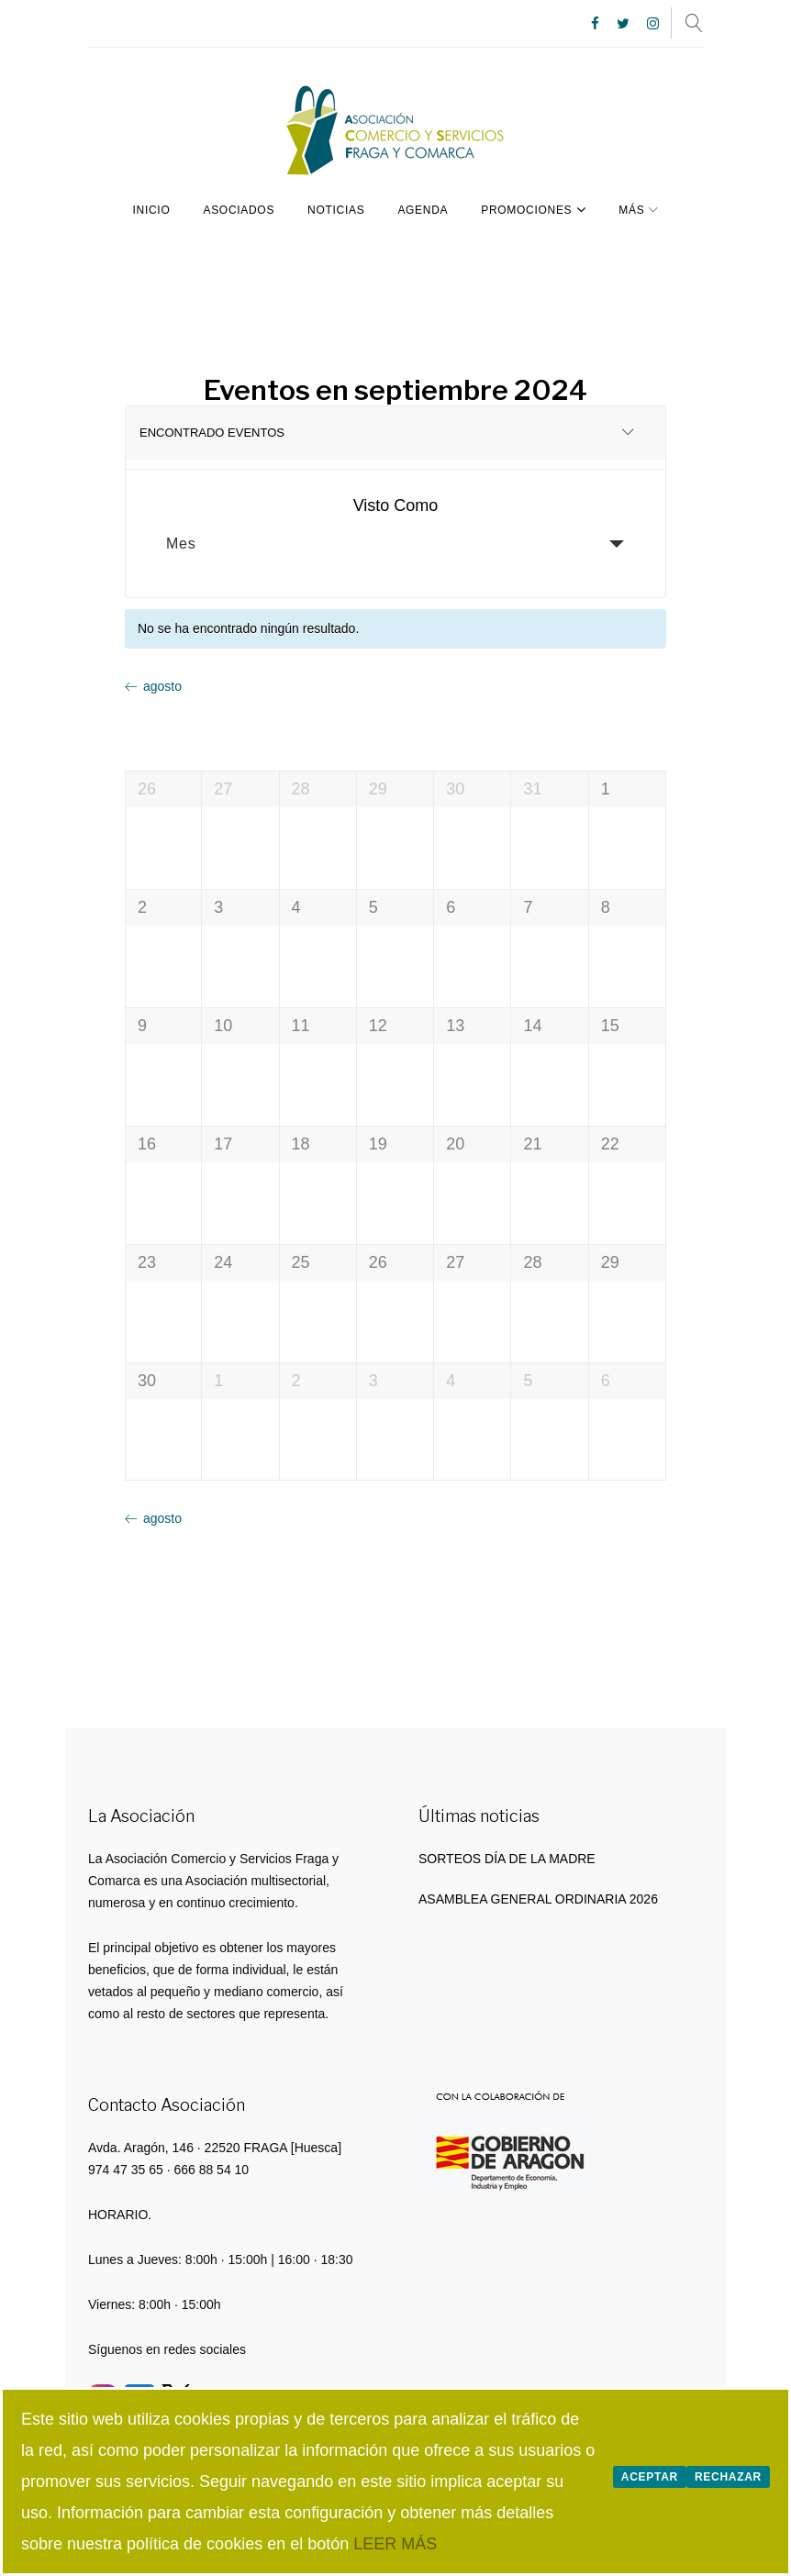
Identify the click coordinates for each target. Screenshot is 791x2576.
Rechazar (728, 2477)
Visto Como (396, 504)
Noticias (335, 208)
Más (631, 208)
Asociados (238, 208)
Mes (180, 542)
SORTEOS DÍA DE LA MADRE (507, 1856)
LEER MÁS (395, 2544)
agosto (162, 684)
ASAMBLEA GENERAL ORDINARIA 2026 (538, 1897)
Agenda (422, 208)
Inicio (152, 208)
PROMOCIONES (533, 207)
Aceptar (649, 2477)
